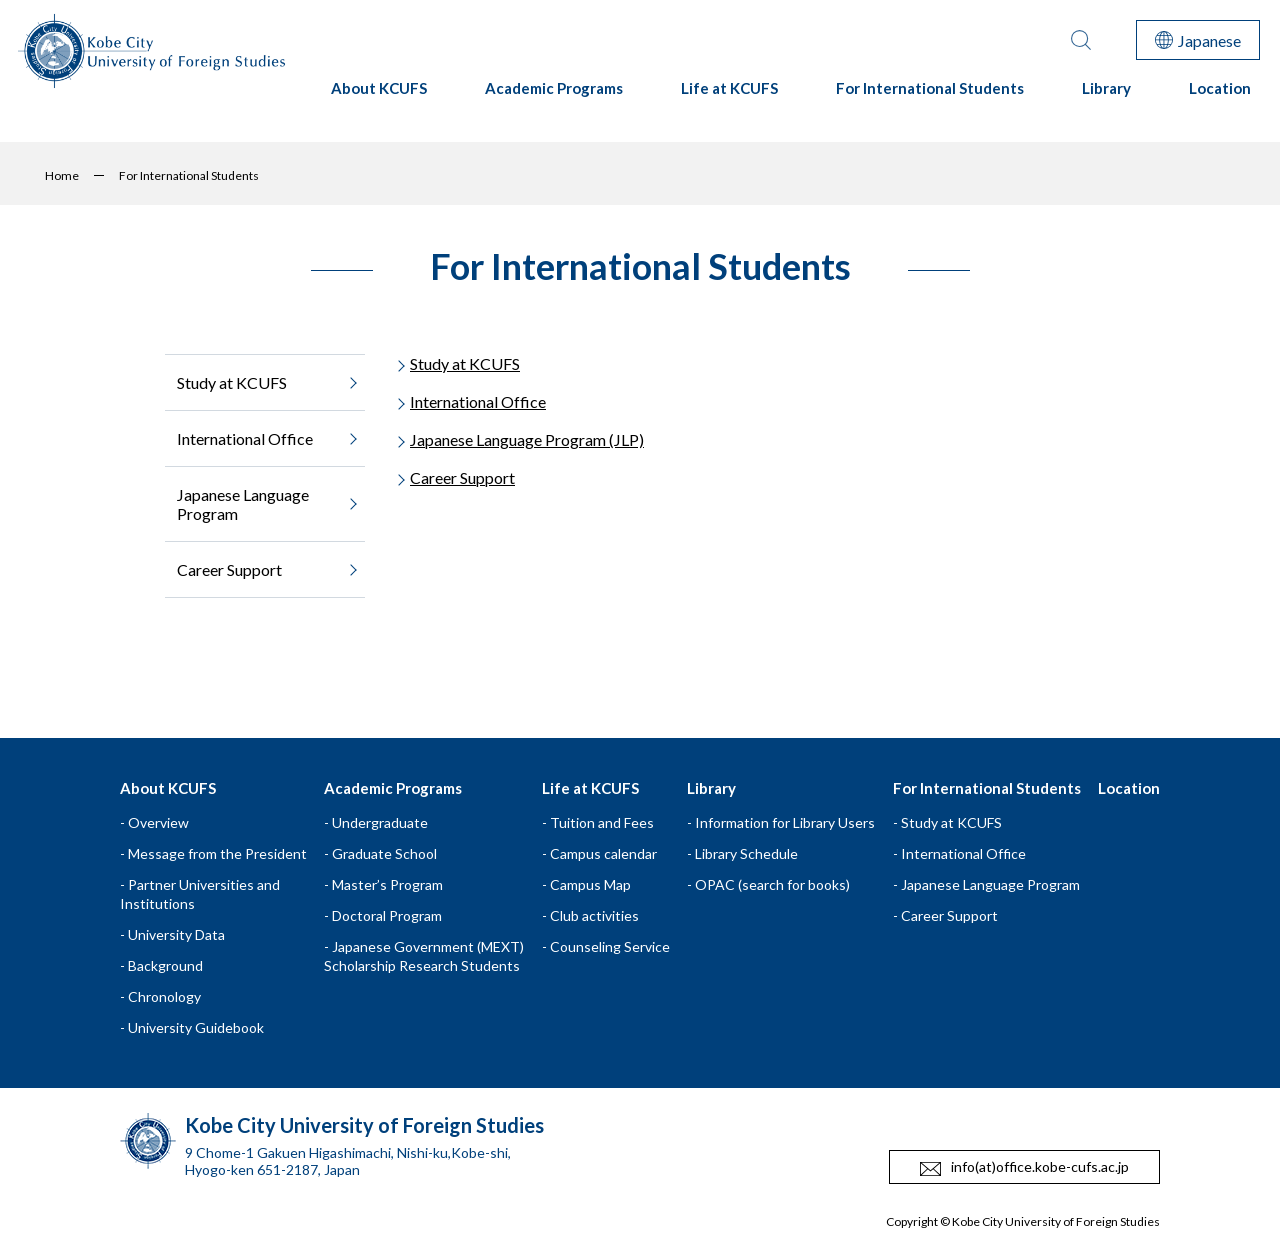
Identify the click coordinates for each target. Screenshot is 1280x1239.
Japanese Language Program (990, 884)
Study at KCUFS (465, 363)
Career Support (462, 477)
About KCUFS (379, 97)
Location (1220, 97)
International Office (478, 401)
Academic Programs (554, 97)
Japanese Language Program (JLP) (527, 439)
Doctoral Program (387, 915)
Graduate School (384, 853)
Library (1106, 97)
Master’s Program (387, 884)
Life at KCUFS (729, 97)
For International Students (930, 97)
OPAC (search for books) (772, 884)
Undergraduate (380, 822)
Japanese (1198, 40)
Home (62, 175)
